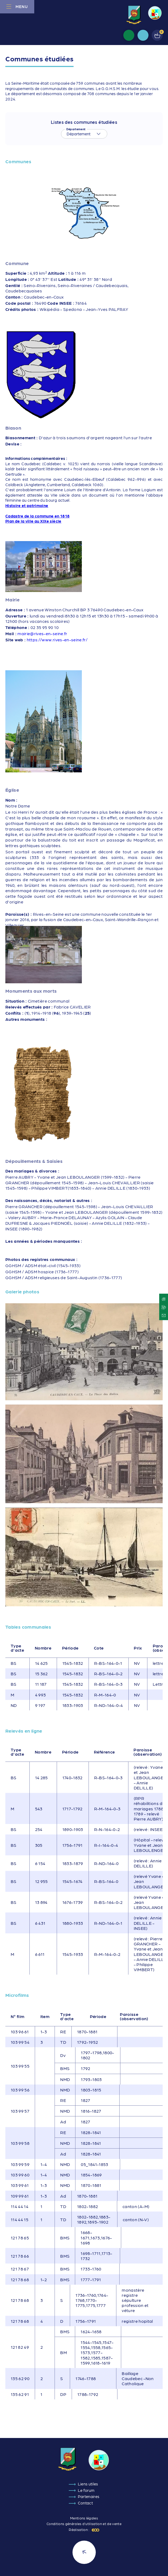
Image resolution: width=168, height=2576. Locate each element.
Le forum (86, 2490)
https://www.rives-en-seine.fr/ (57, 639)
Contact (85, 2502)
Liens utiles (88, 2483)
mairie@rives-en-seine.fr (42, 633)
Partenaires (89, 2496)
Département (76, 129)
